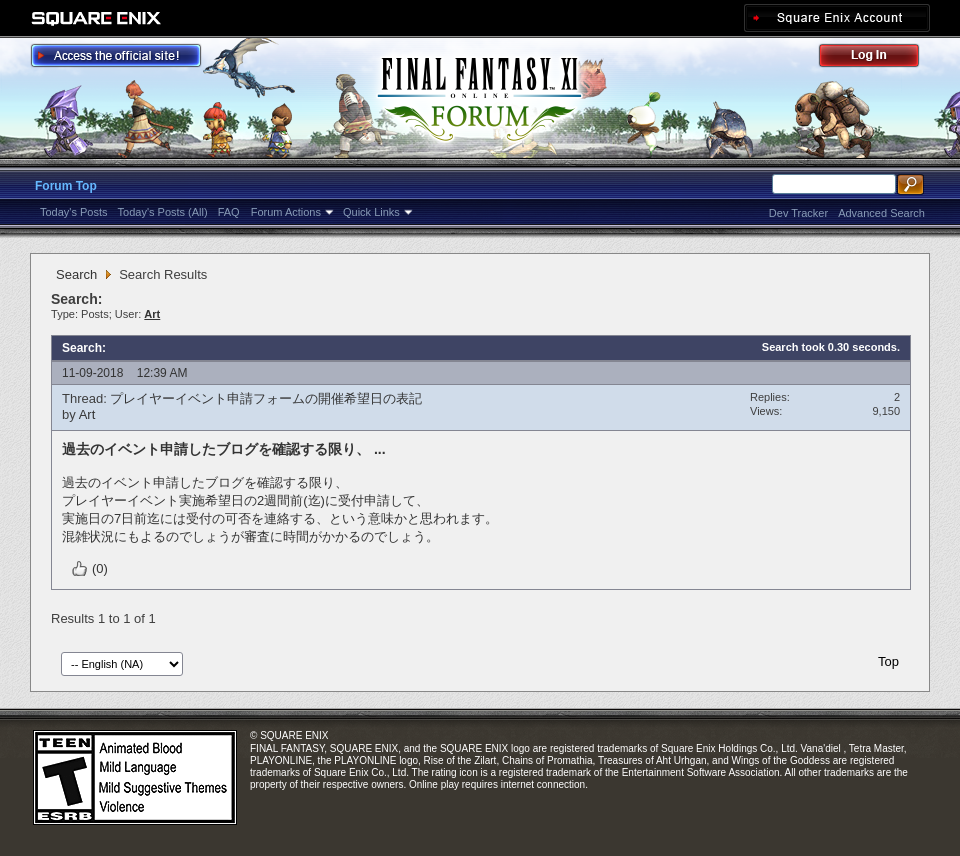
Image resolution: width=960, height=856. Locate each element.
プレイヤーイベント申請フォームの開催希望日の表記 (266, 398)
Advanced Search (881, 213)
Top (888, 661)
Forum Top (66, 186)
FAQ (229, 212)
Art (87, 414)
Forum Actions (286, 212)
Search (76, 274)
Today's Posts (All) (163, 212)
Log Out (879, 58)
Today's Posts (74, 212)
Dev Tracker (798, 213)
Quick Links (371, 212)
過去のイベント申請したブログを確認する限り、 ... (224, 449)
